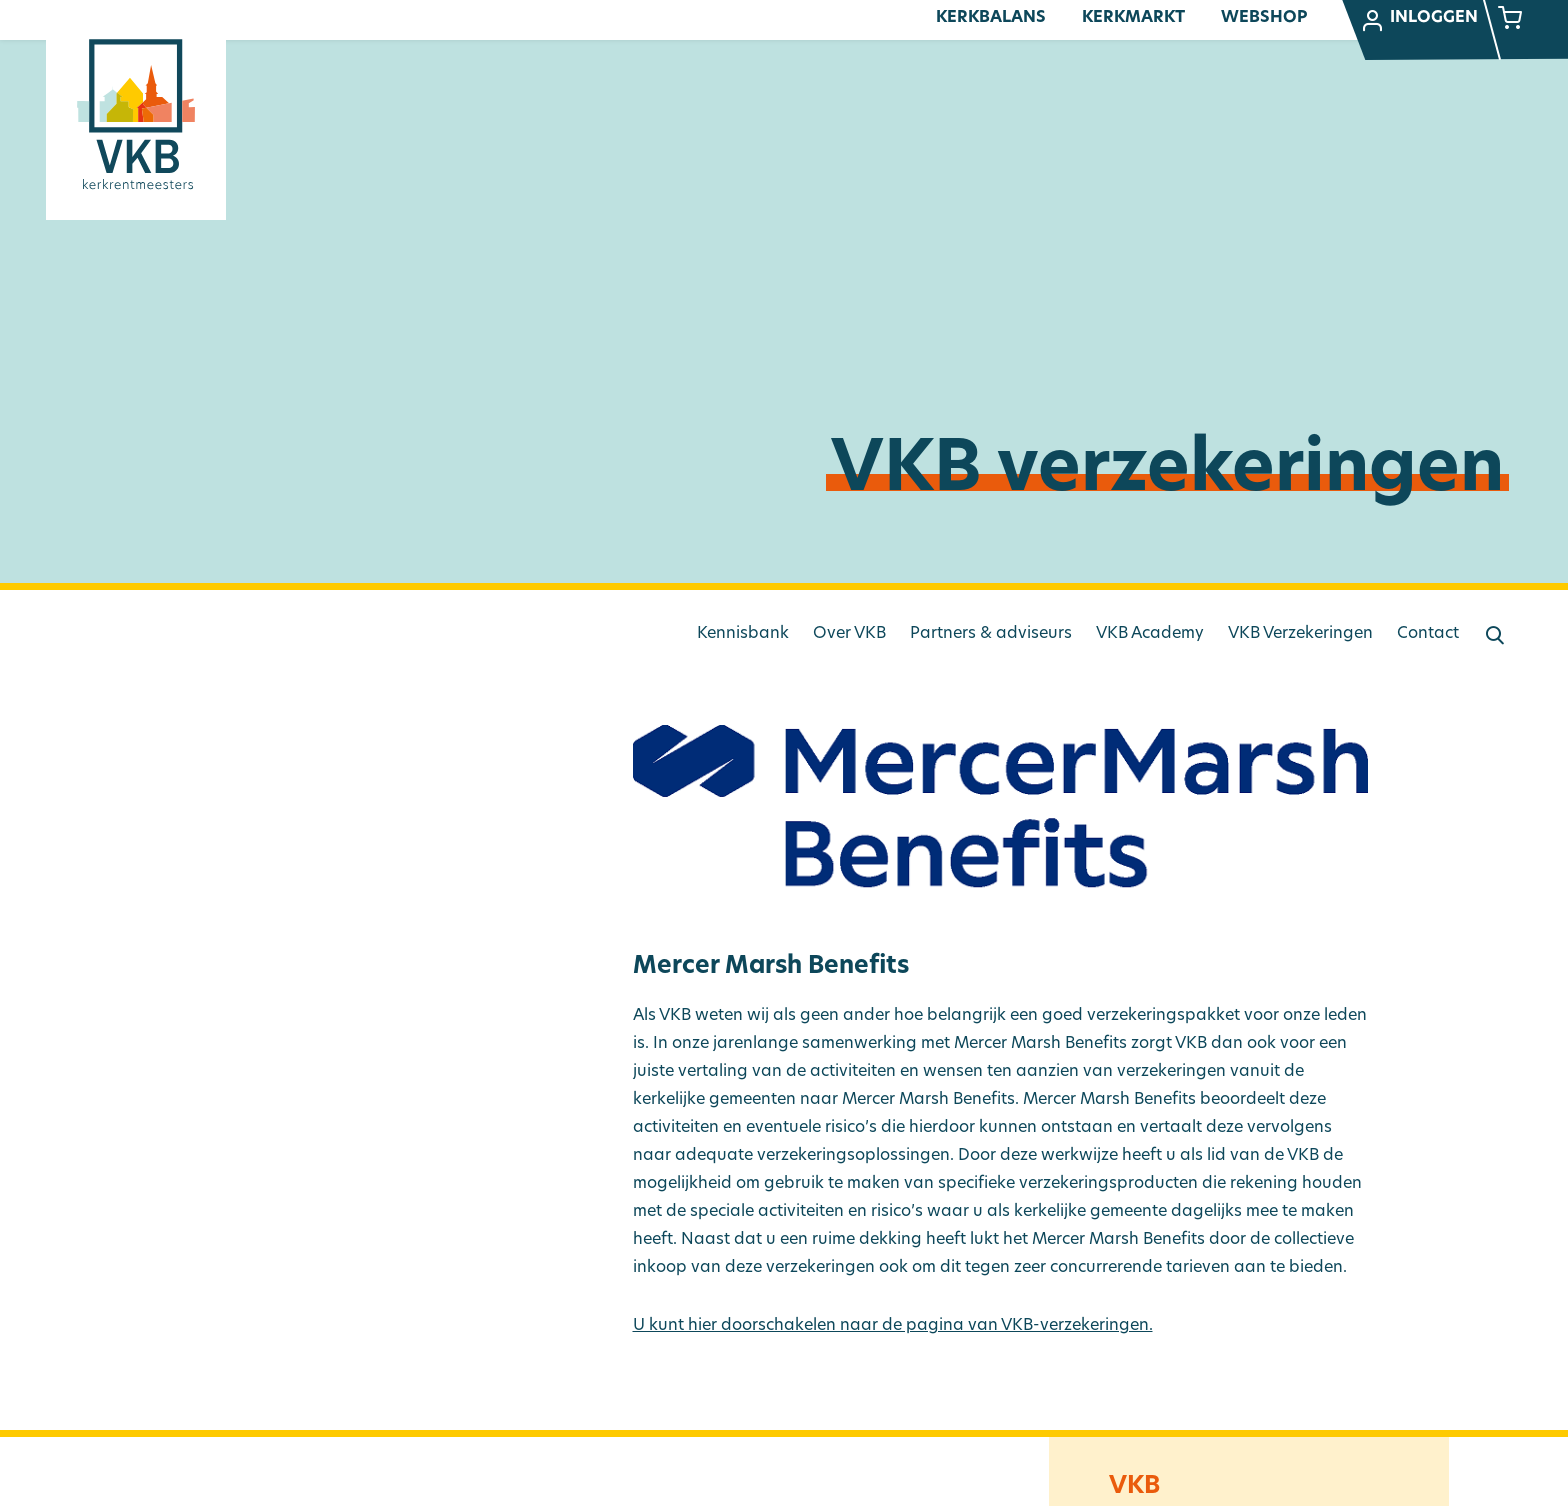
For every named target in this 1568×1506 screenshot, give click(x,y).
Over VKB (849, 634)
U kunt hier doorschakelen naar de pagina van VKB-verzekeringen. (893, 1326)
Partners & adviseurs (991, 634)
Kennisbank (743, 634)
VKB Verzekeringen (1300, 634)
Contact (1428, 634)
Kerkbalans (991, 18)
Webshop (1264, 18)
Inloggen (1419, 21)
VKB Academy (1150, 634)
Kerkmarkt (1133, 18)
